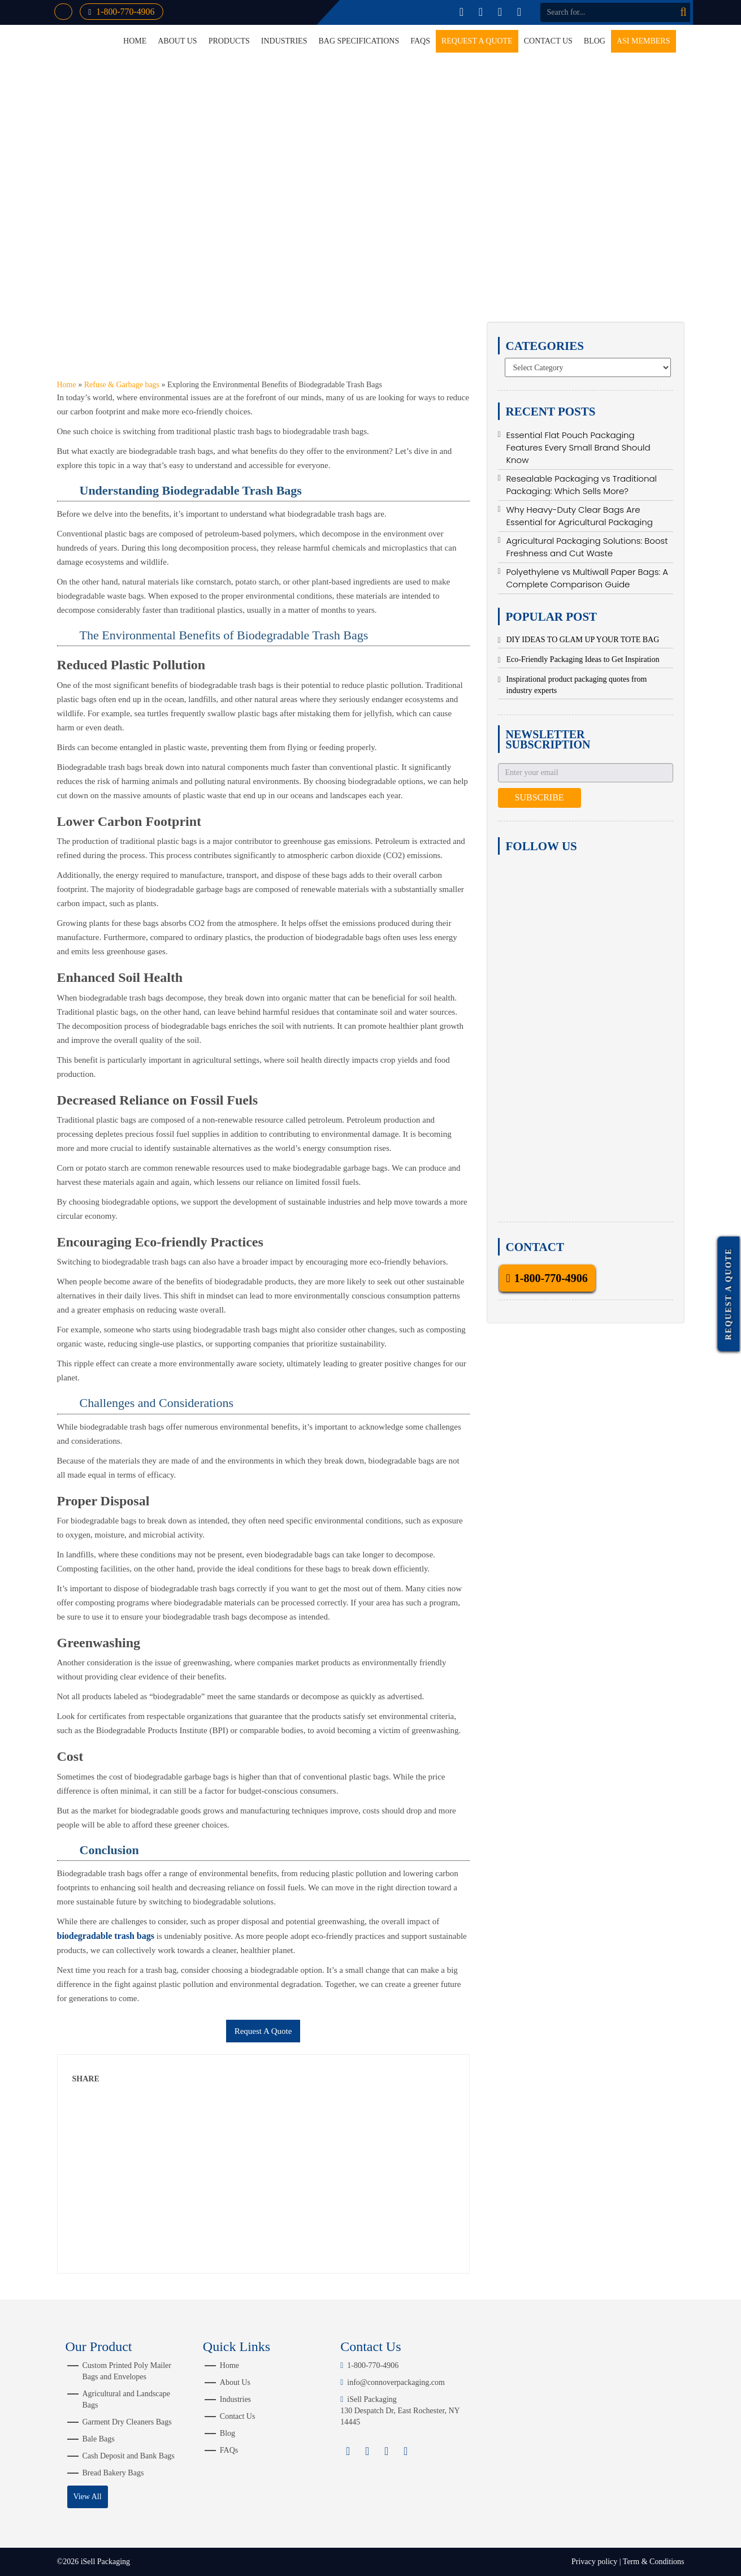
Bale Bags (99, 2439)
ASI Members (643, 41)
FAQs (420, 41)
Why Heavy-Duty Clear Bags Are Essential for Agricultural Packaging (579, 516)
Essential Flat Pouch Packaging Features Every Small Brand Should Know (578, 447)
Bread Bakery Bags (113, 2473)
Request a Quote (477, 41)
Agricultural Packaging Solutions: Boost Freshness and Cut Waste (587, 547)
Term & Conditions (653, 2561)
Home (229, 2365)
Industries (284, 41)
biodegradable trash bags (105, 1936)
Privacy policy (594, 2561)
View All (87, 2496)
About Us (177, 41)
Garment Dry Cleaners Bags (127, 2422)
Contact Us (548, 41)
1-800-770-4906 (122, 11)
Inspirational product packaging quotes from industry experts (576, 685)
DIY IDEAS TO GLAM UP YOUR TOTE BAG (583, 639)
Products (229, 41)
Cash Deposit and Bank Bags (129, 2456)
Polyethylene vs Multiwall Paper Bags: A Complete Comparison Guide (587, 578)
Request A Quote (263, 2031)
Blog (594, 41)
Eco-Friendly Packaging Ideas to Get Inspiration (583, 659)
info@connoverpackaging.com (392, 2382)
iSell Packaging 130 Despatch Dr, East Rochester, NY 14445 (400, 2410)
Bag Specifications (358, 41)
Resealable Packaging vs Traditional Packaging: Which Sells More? (581, 485)
